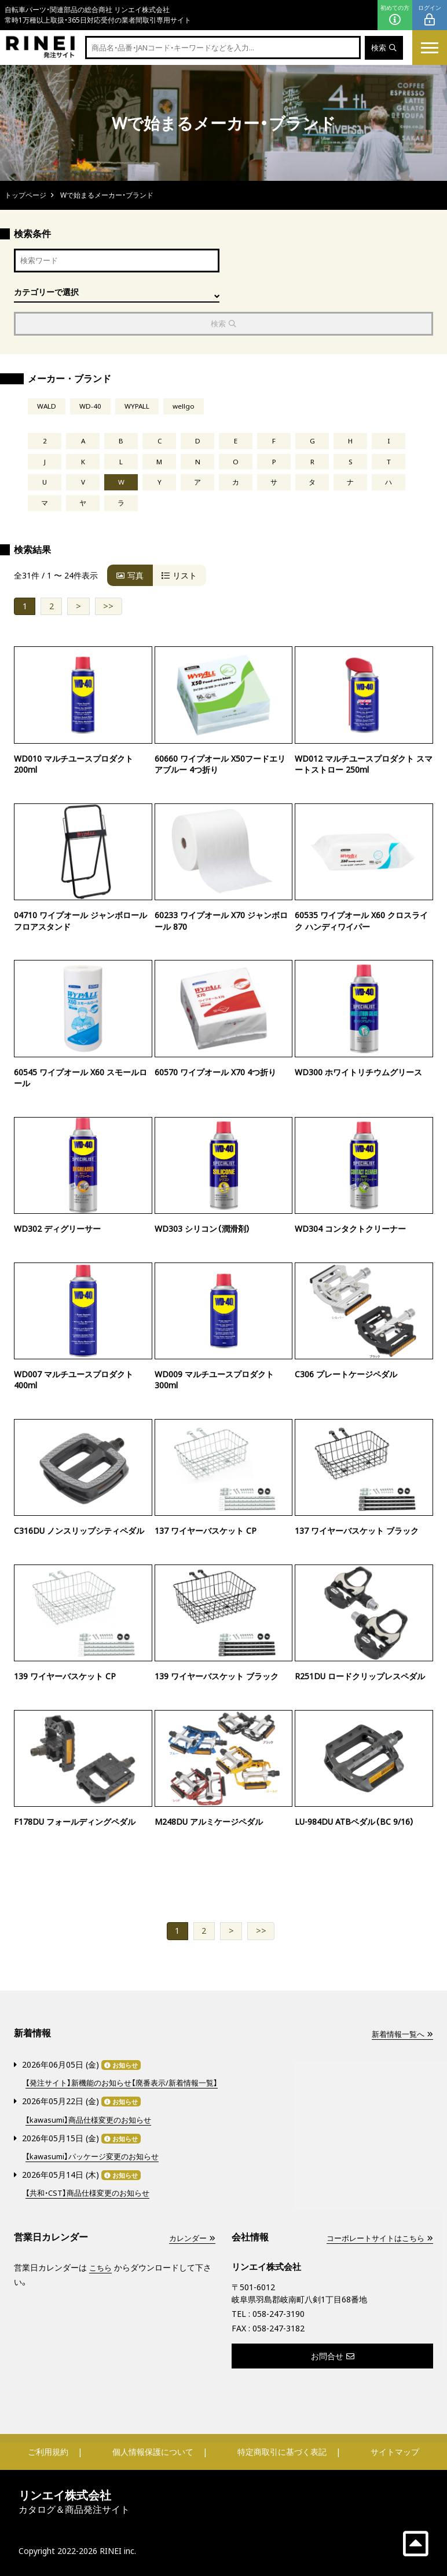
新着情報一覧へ (400, 2036)
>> (108, 608)
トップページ (25, 195)
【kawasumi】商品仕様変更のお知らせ (92, 2120)
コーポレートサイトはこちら (375, 2237)
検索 (383, 47)
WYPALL (136, 408)
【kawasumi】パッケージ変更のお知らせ (96, 2156)
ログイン (429, 15)
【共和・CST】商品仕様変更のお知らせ (91, 2191)
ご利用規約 (48, 2451)
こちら (101, 2266)
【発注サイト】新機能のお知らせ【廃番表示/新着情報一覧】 (128, 2084)
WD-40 (90, 408)
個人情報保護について (152, 2451)
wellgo (184, 408)
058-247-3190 (278, 2313)
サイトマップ (395, 2451)
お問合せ (332, 2355)
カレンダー (190, 2237)
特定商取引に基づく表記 (282, 2451)
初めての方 (395, 15)
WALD (46, 408)
